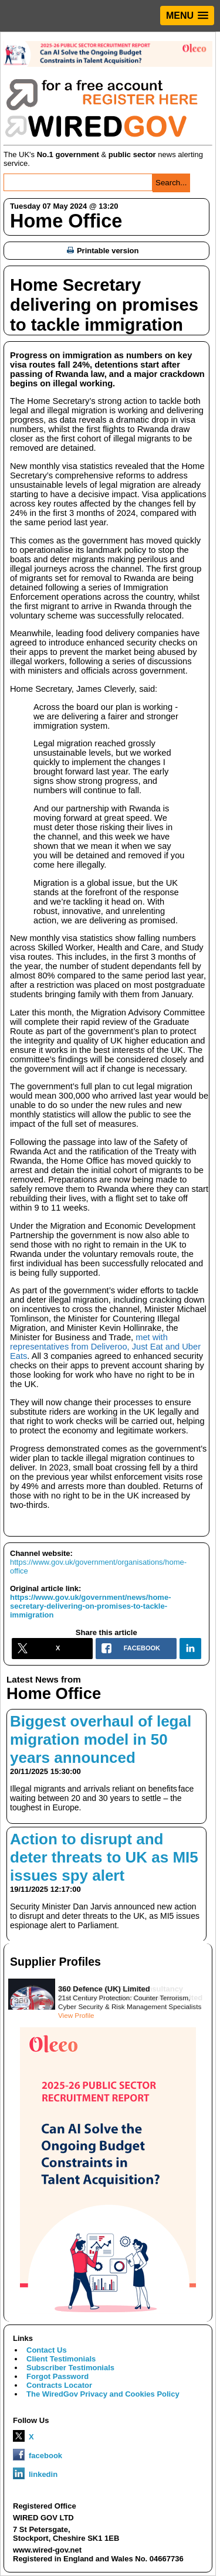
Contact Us (46, 2350)
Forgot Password (57, 2376)
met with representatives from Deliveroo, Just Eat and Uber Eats (105, 1347)
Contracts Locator (59, 2385)
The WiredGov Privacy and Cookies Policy (103, 2394)
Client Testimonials (61, 2358)
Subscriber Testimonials (70, 2367)
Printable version (102, 250)
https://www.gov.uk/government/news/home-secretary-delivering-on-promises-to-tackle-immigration (90, 1606)
